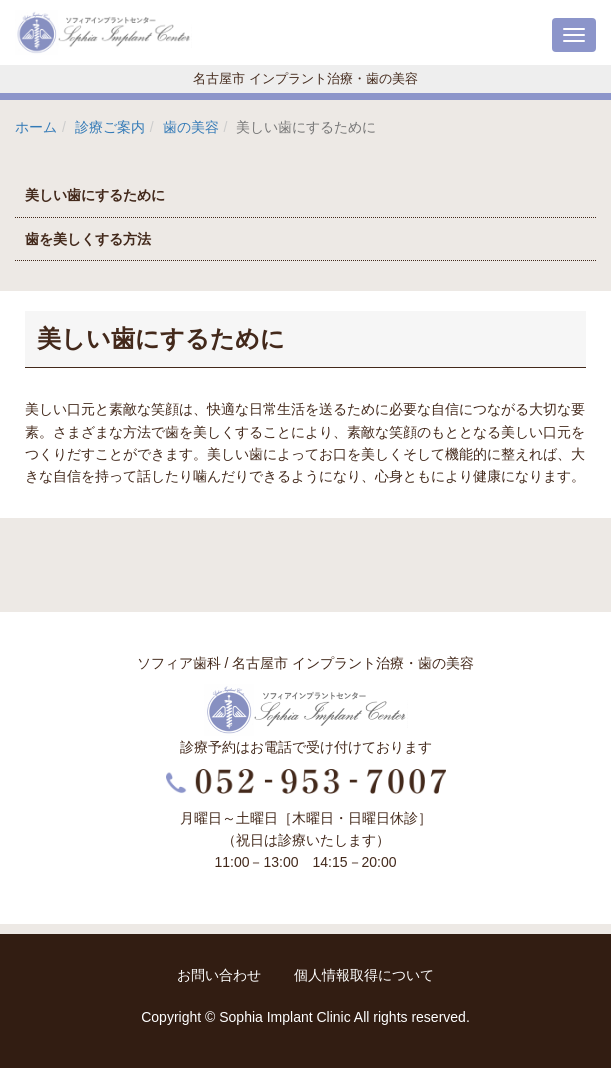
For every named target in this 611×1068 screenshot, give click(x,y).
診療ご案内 (110, 127)
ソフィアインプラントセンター (105, 32)
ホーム (36, 127)
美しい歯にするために (95, 195)
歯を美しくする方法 (88, 239)
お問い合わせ (221, 975)
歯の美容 (191, 127)
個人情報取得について (364, 975)
